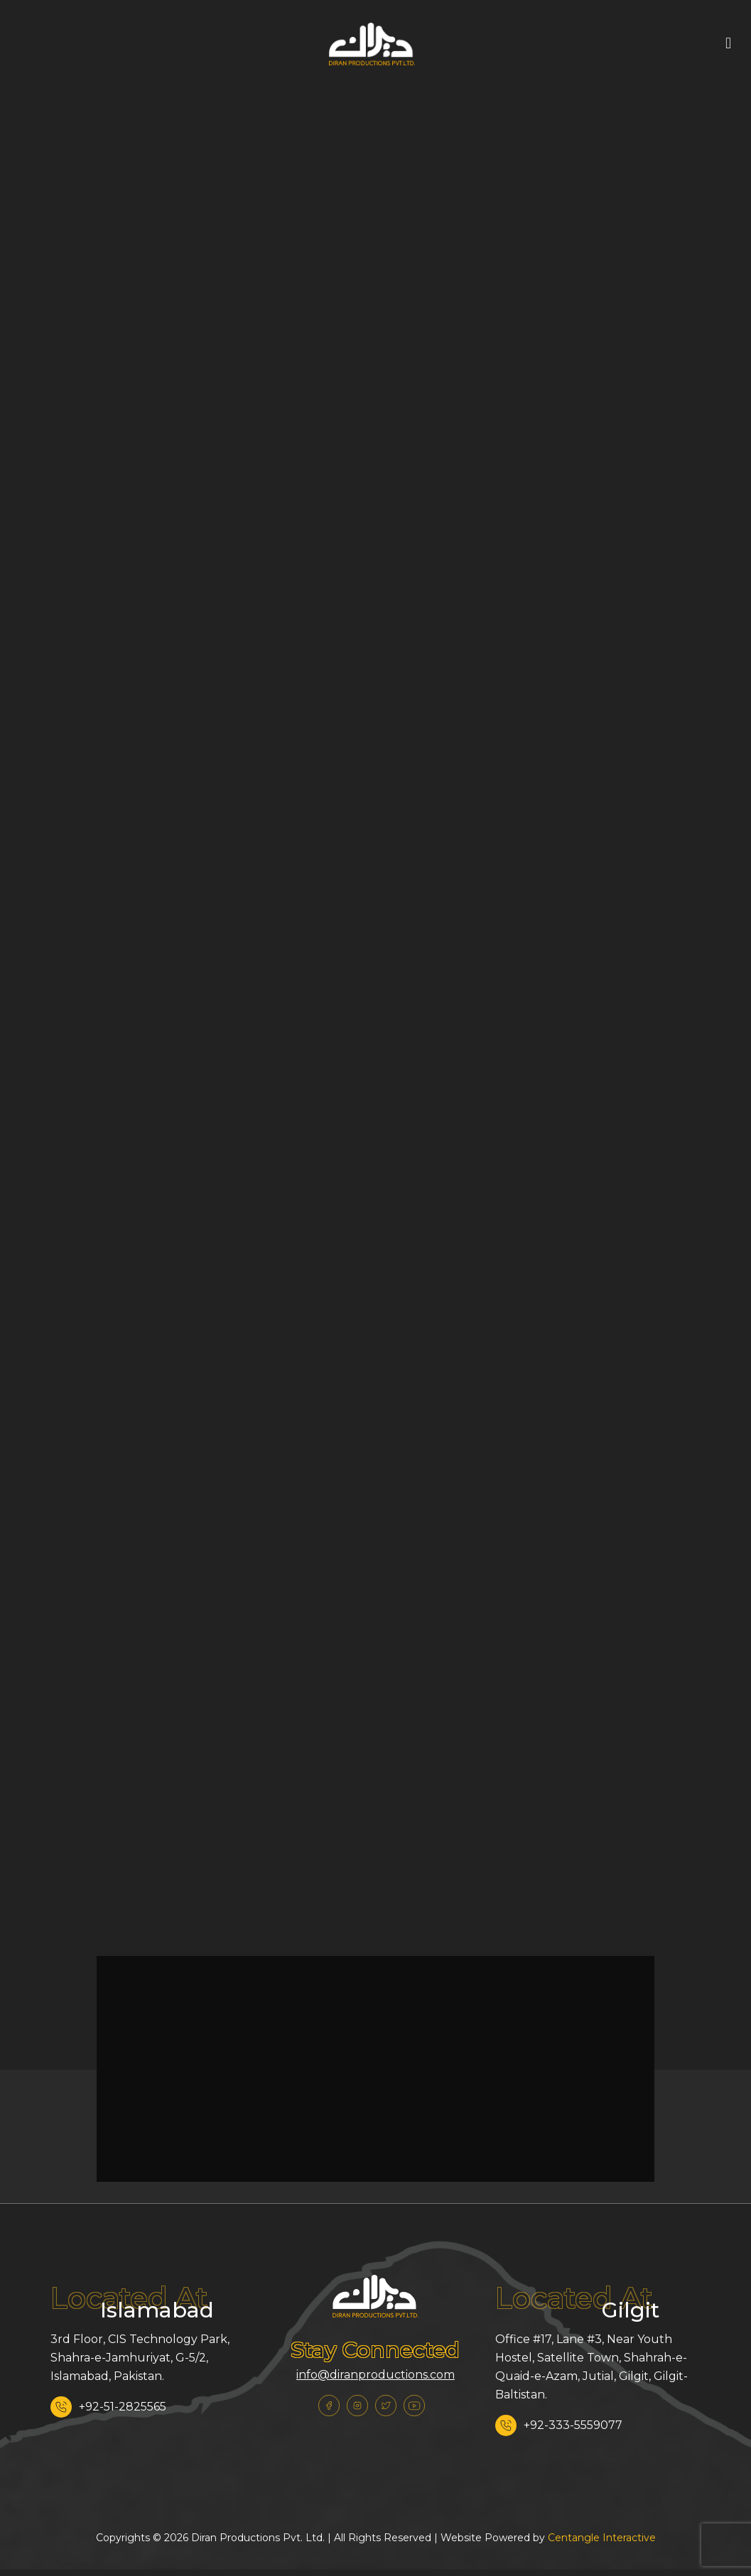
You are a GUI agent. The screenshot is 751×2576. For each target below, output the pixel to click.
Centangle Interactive (602, 2538)
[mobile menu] (728, 43)
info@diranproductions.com (375, 2375)
